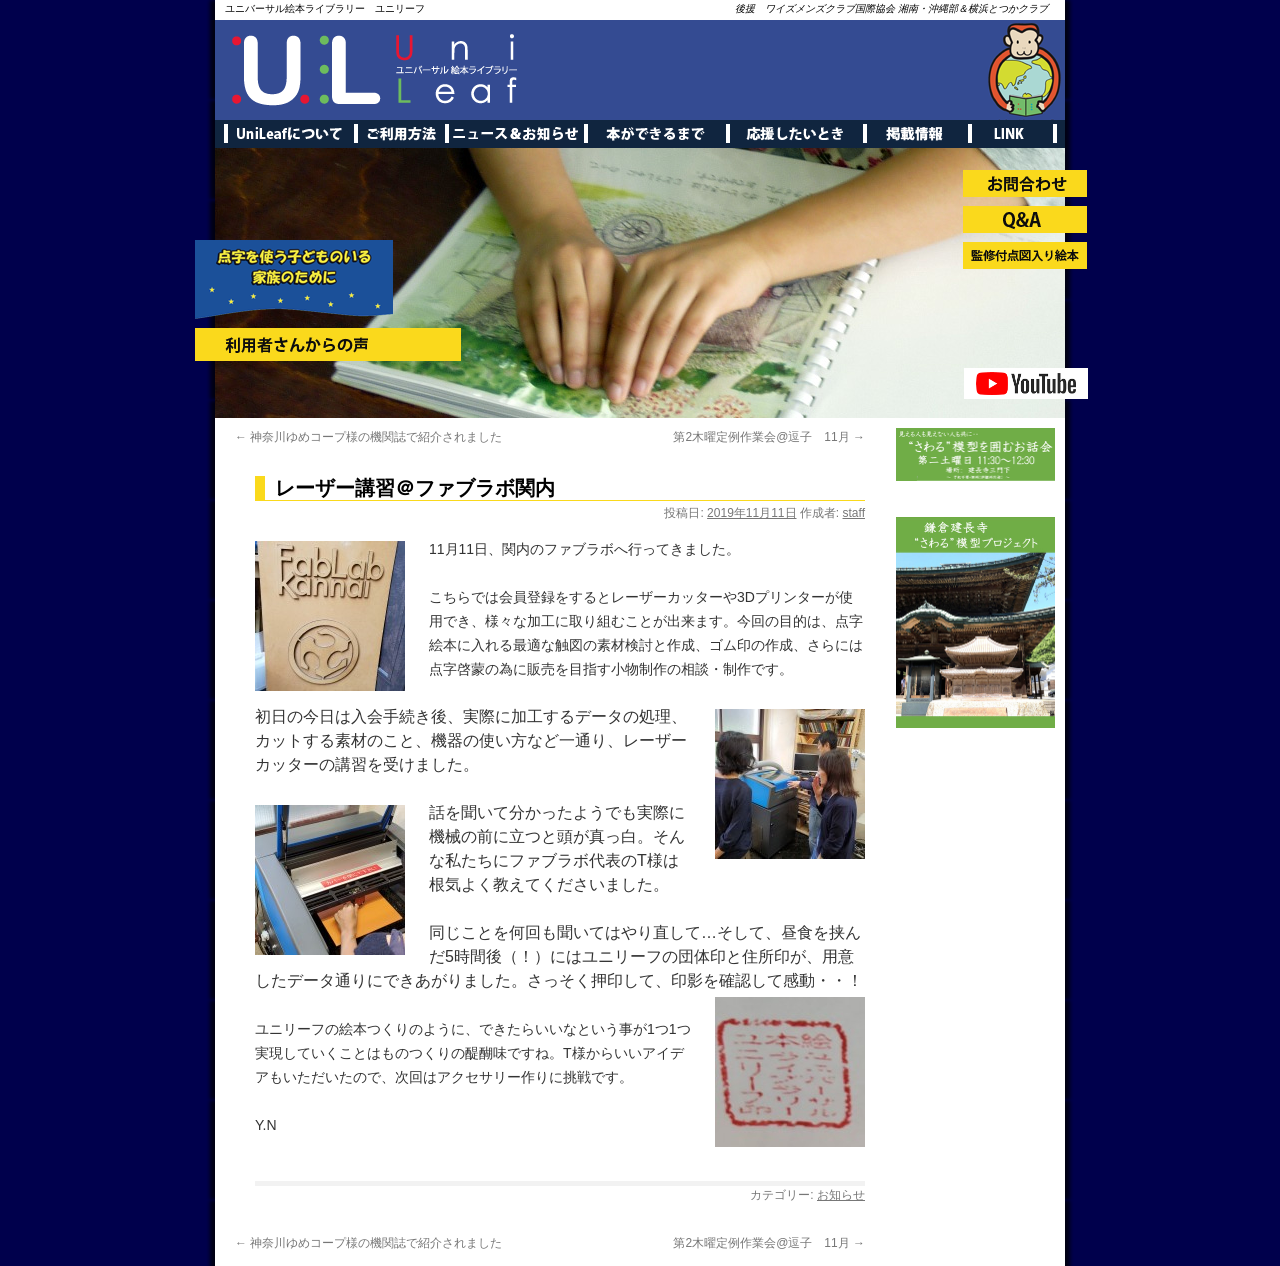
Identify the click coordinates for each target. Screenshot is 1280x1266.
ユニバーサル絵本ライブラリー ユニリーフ (325, 8)
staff (854, 513)
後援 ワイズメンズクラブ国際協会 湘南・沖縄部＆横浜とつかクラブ (891, 8)
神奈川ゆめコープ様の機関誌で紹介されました (368, 437)
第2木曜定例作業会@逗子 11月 (769, 437)
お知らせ (841, 1195)
